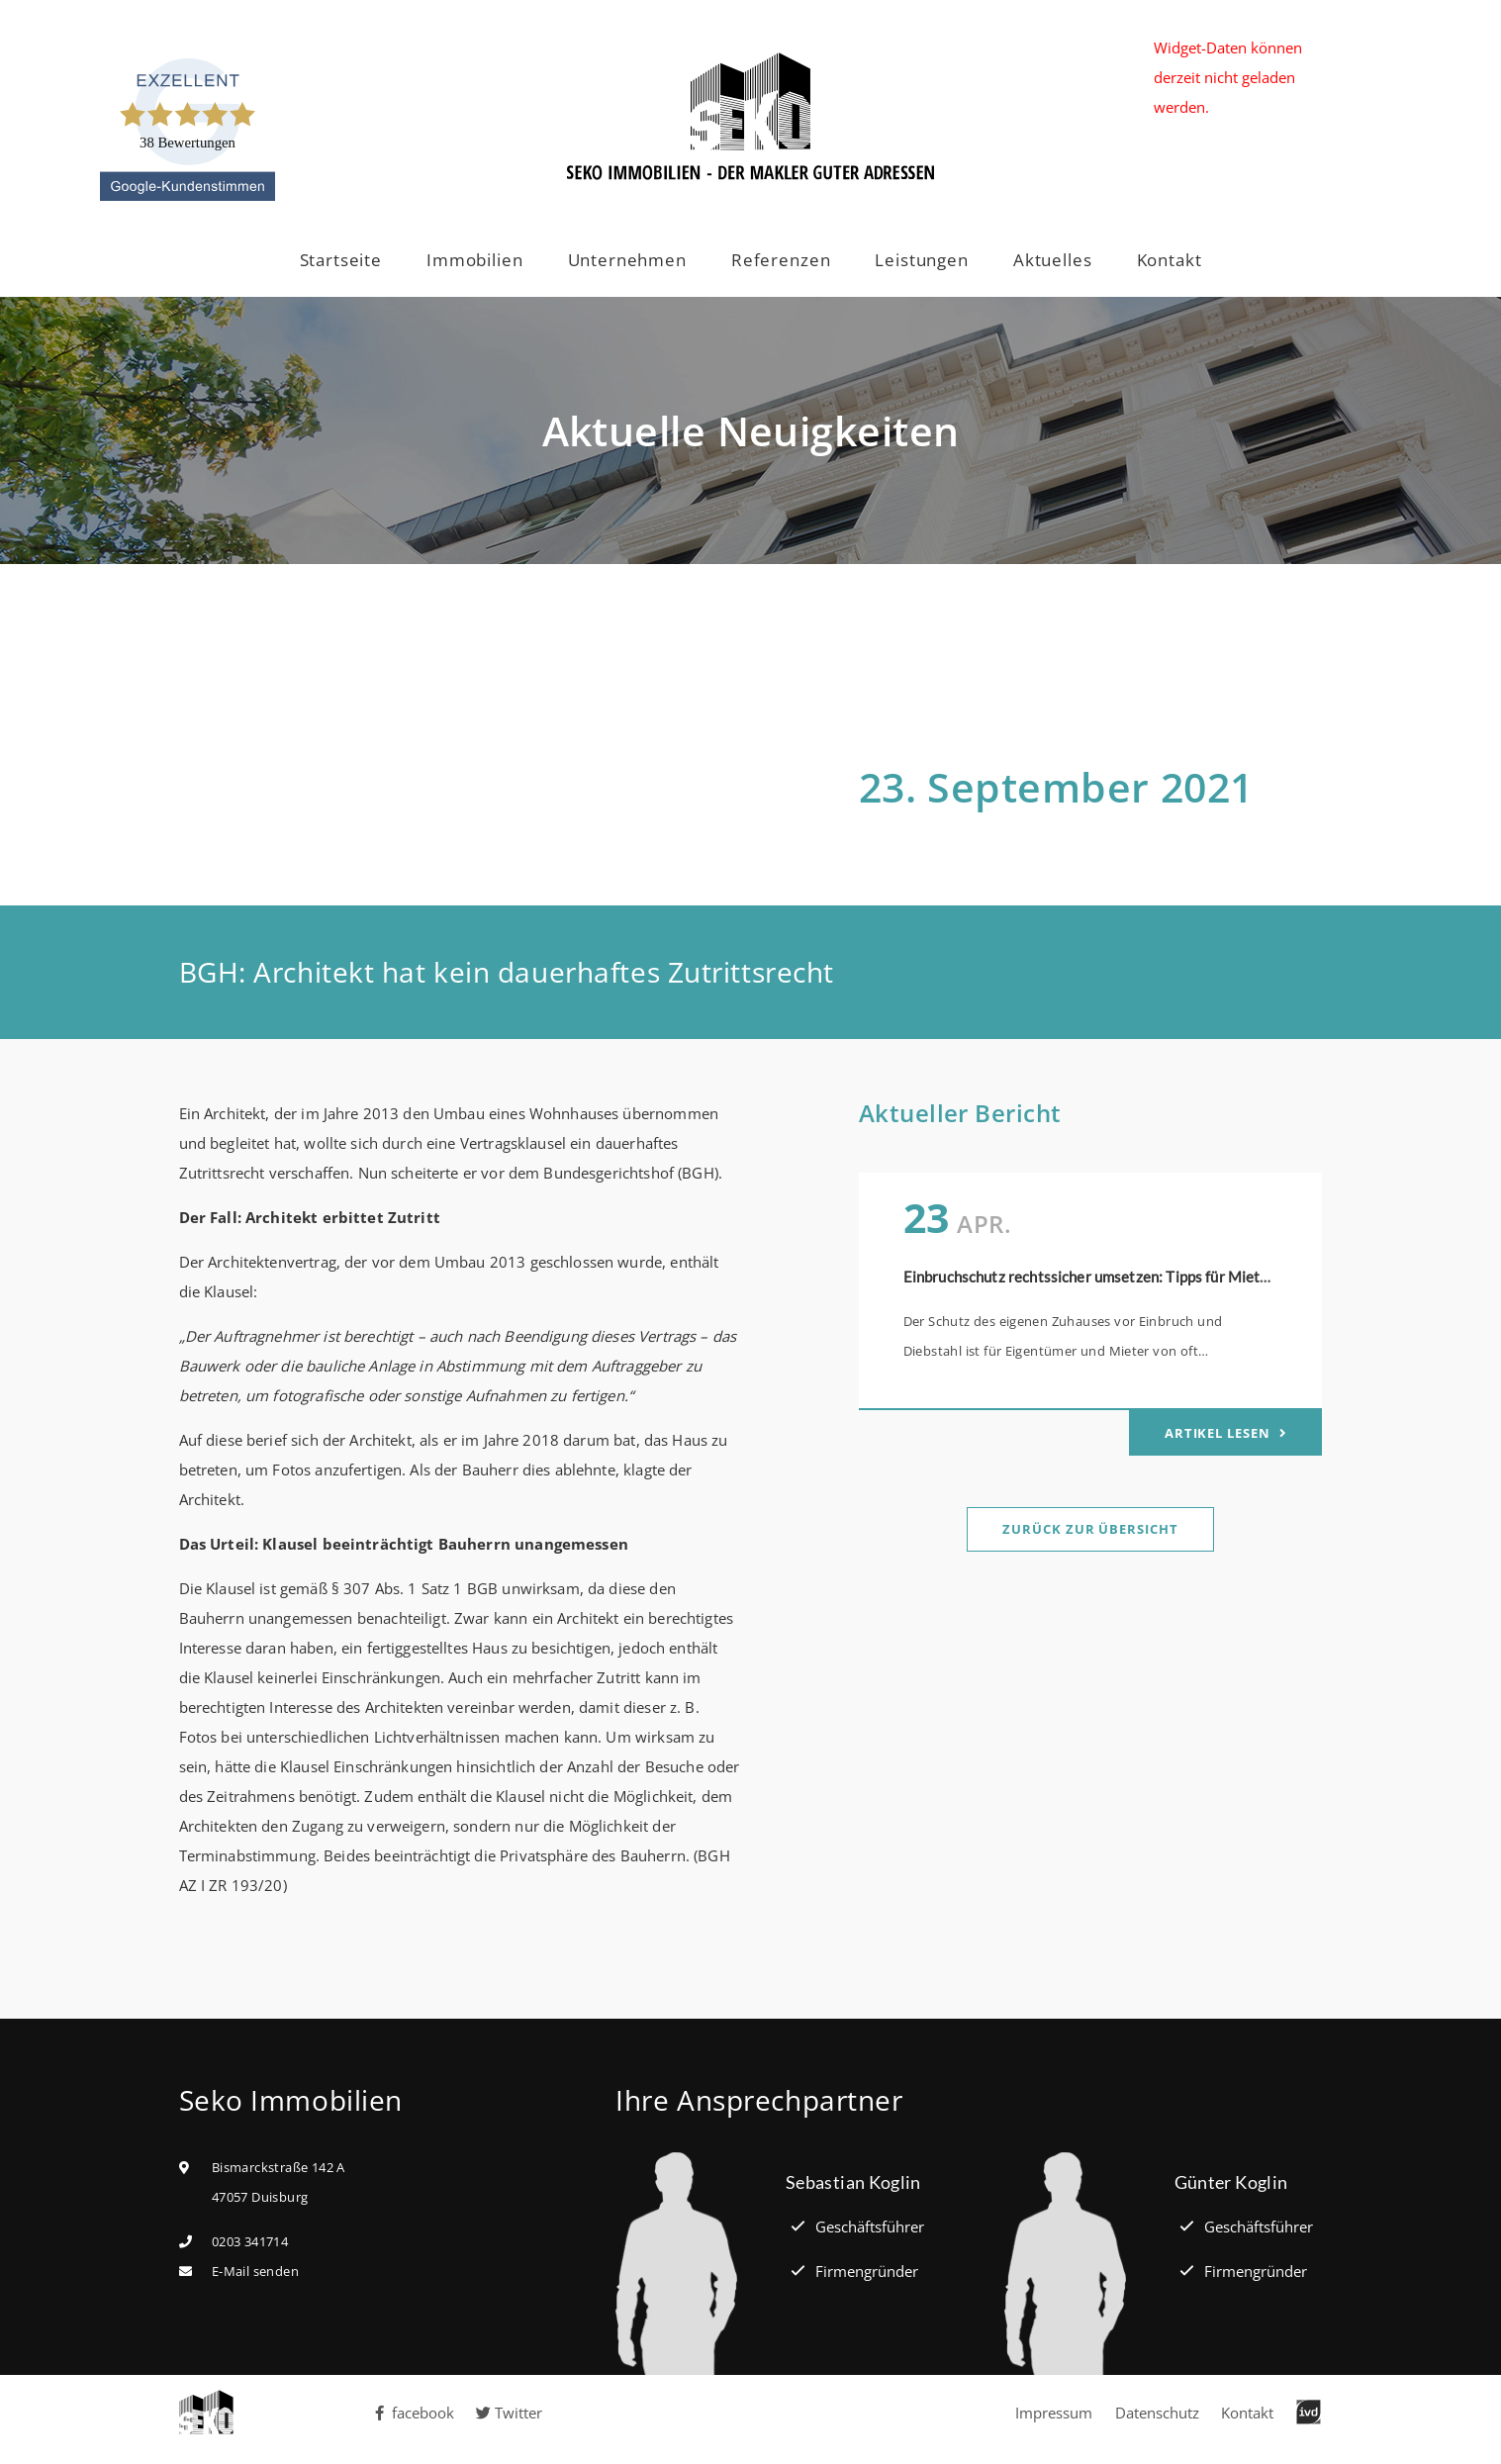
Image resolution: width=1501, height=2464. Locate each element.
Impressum (1053, 2412)
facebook (413, 2412)
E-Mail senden (255, 2271)
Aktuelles (1052, 259)
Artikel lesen (1219, 1433)
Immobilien (474, 259)
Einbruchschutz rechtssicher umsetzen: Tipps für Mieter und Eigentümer (1142, 1276)
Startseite (341, 259)
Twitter (509, 2412)
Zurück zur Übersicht (1089, 1529)
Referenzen (781, 259)
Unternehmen (627, 259)
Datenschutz (1157, 2412)
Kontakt (1169, 259)
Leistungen (922, 259)
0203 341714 (250, 2241)
